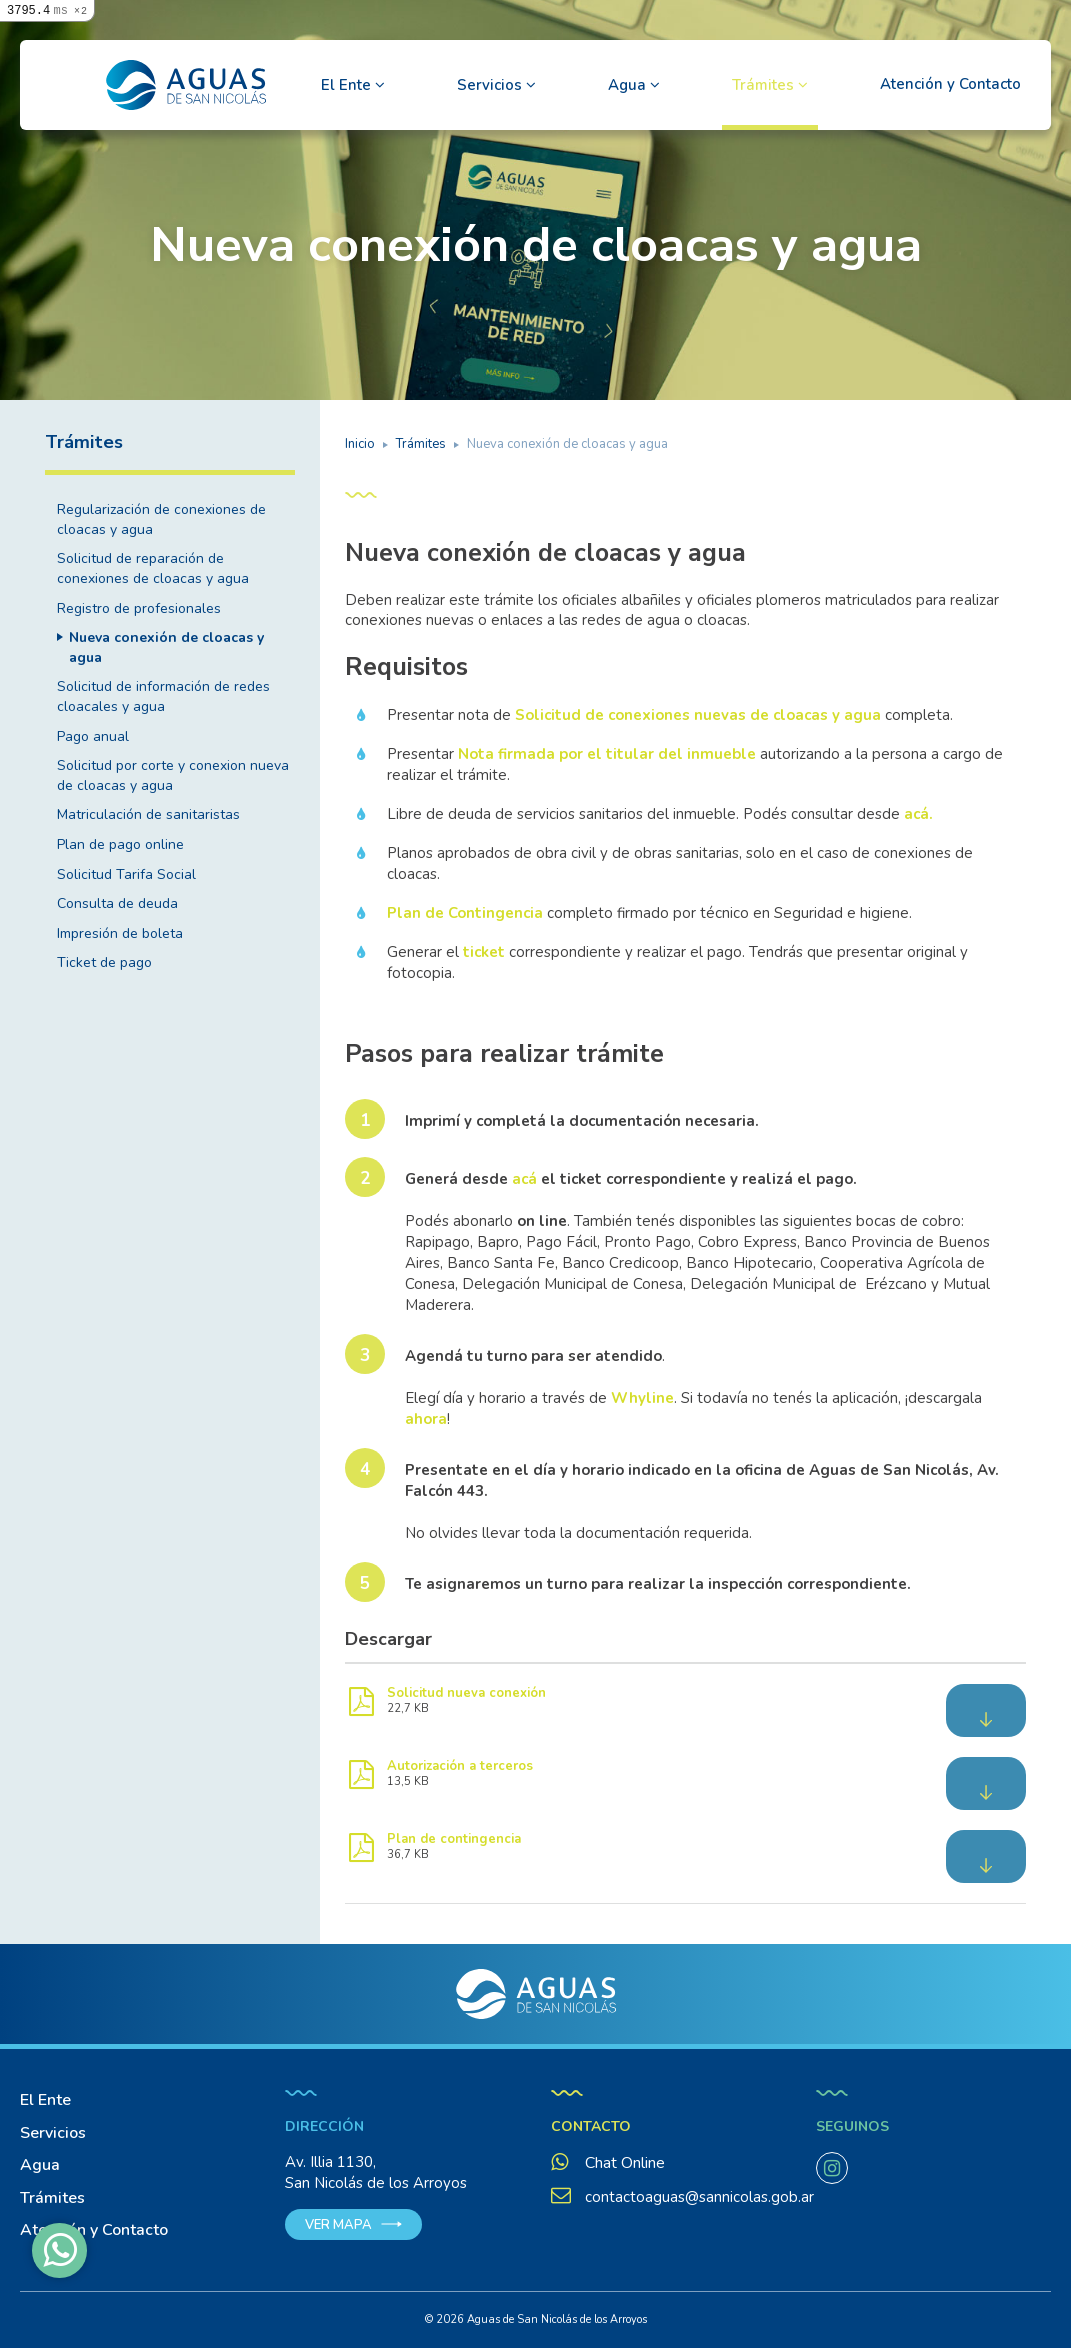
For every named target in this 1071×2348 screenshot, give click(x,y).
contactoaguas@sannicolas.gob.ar (682, 2197)
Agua (629, 85)
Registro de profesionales (139, 608)
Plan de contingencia (454, 1839)
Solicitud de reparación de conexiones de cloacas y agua (153, 568)
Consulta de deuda (117, 903)
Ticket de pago (104, 962)
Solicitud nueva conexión (466, 1693)
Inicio (360, 444)
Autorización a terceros (460, 1766)
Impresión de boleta (120, 933)
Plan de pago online (120, 844)
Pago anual (93, 736)
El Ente (348, 85)
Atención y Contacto (950, 84)
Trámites (765, 85)
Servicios (491, 85)
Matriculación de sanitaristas (148, 814)
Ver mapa (338, 2225)
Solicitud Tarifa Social (126, 874)
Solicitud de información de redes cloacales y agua (163, 696)
